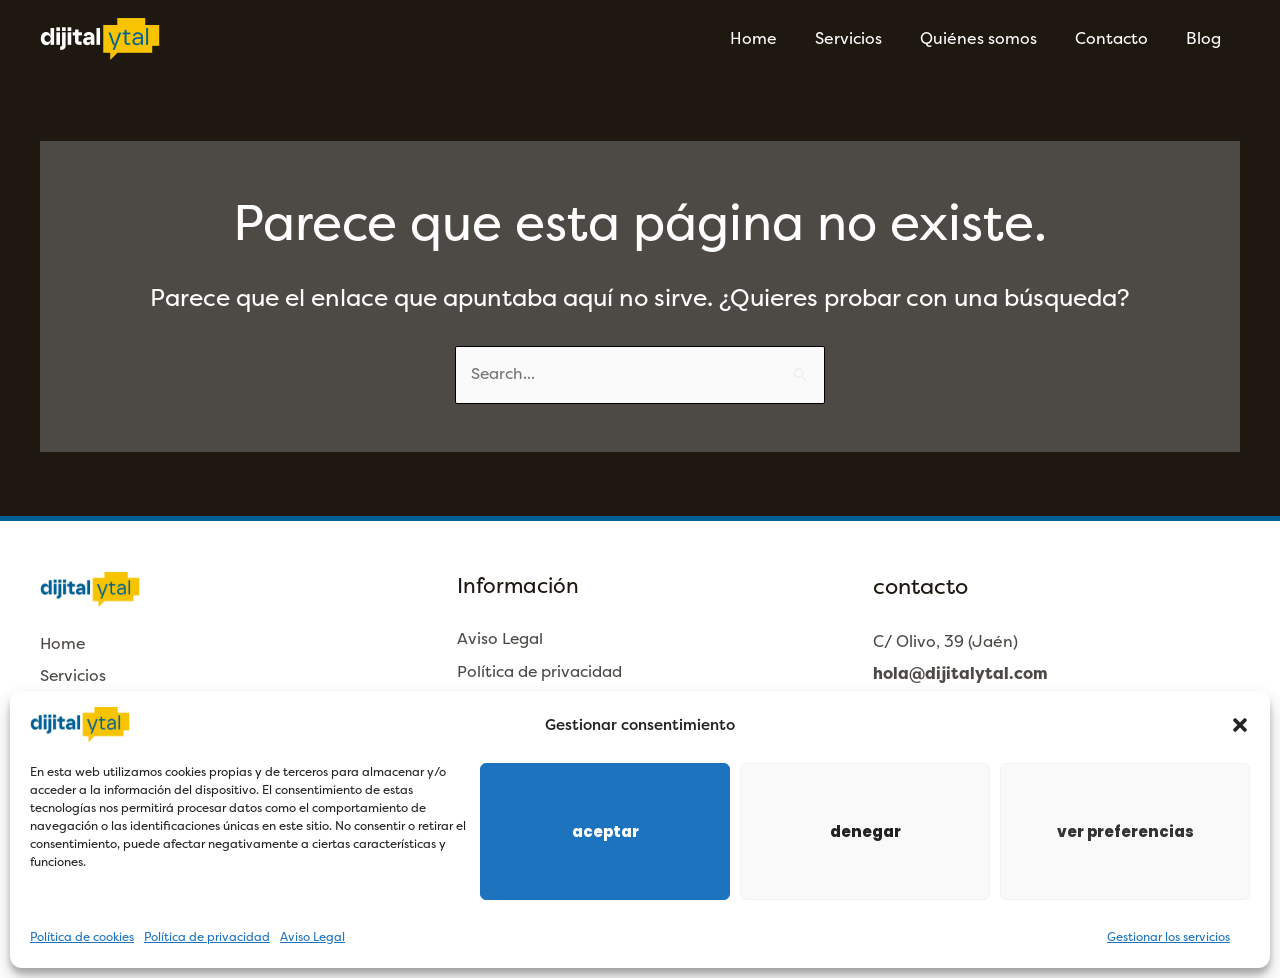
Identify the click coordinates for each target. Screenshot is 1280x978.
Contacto (1120, 38)
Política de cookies (82, 937)
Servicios (869, 38)
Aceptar (605, 831)
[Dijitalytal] (100, 37)
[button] (1240, 725)
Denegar (865, 831)
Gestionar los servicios (1168, 937)
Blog (1206, 38)
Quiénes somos (993, 38)
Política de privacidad (207, 937)
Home (780, 38)
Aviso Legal (312, 937)
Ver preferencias (1125, 831)
